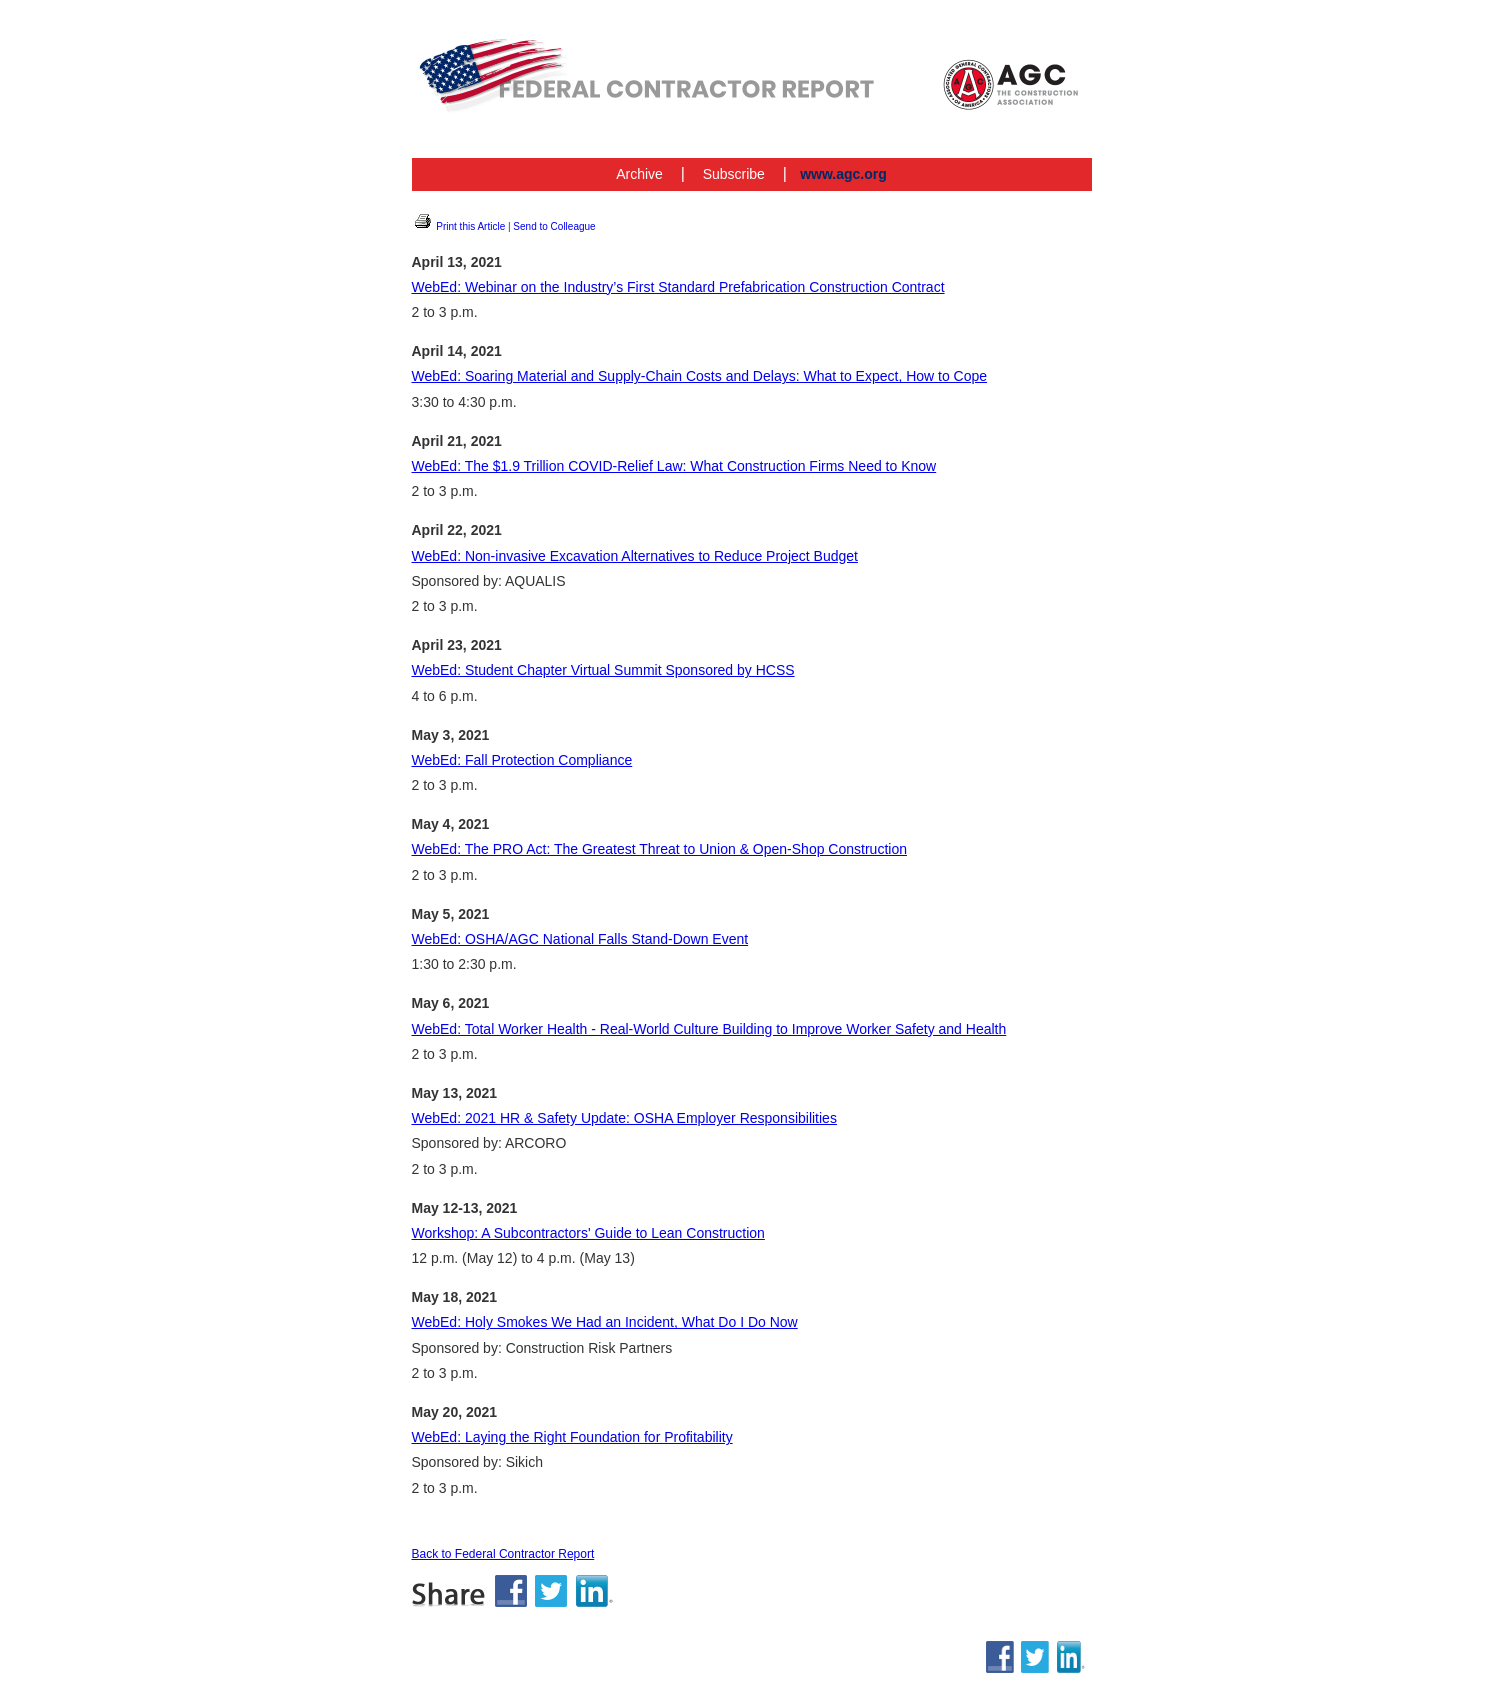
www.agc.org (843, 174)
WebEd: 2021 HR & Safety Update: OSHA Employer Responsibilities (624, 1118)
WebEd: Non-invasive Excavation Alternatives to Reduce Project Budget (635, 556)
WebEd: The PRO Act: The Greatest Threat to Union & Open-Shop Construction (659, 849)
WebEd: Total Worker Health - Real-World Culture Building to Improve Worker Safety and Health (709, 1029)
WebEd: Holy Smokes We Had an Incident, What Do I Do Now (605, 1322)
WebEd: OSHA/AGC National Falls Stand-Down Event (580, 939)
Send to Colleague (554, 226)
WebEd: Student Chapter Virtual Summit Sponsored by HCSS (603, 670)
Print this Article (459, 226)
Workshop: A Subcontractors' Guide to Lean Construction (588, 1233)
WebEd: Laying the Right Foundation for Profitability (572, 1437)
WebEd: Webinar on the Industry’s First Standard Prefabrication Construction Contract (678, 287)
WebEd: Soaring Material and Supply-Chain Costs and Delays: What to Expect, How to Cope (700, 376)
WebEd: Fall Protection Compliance (522, 760)
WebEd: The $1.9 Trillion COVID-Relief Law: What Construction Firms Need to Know (674, 466)
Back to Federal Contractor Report (503, 1554)
